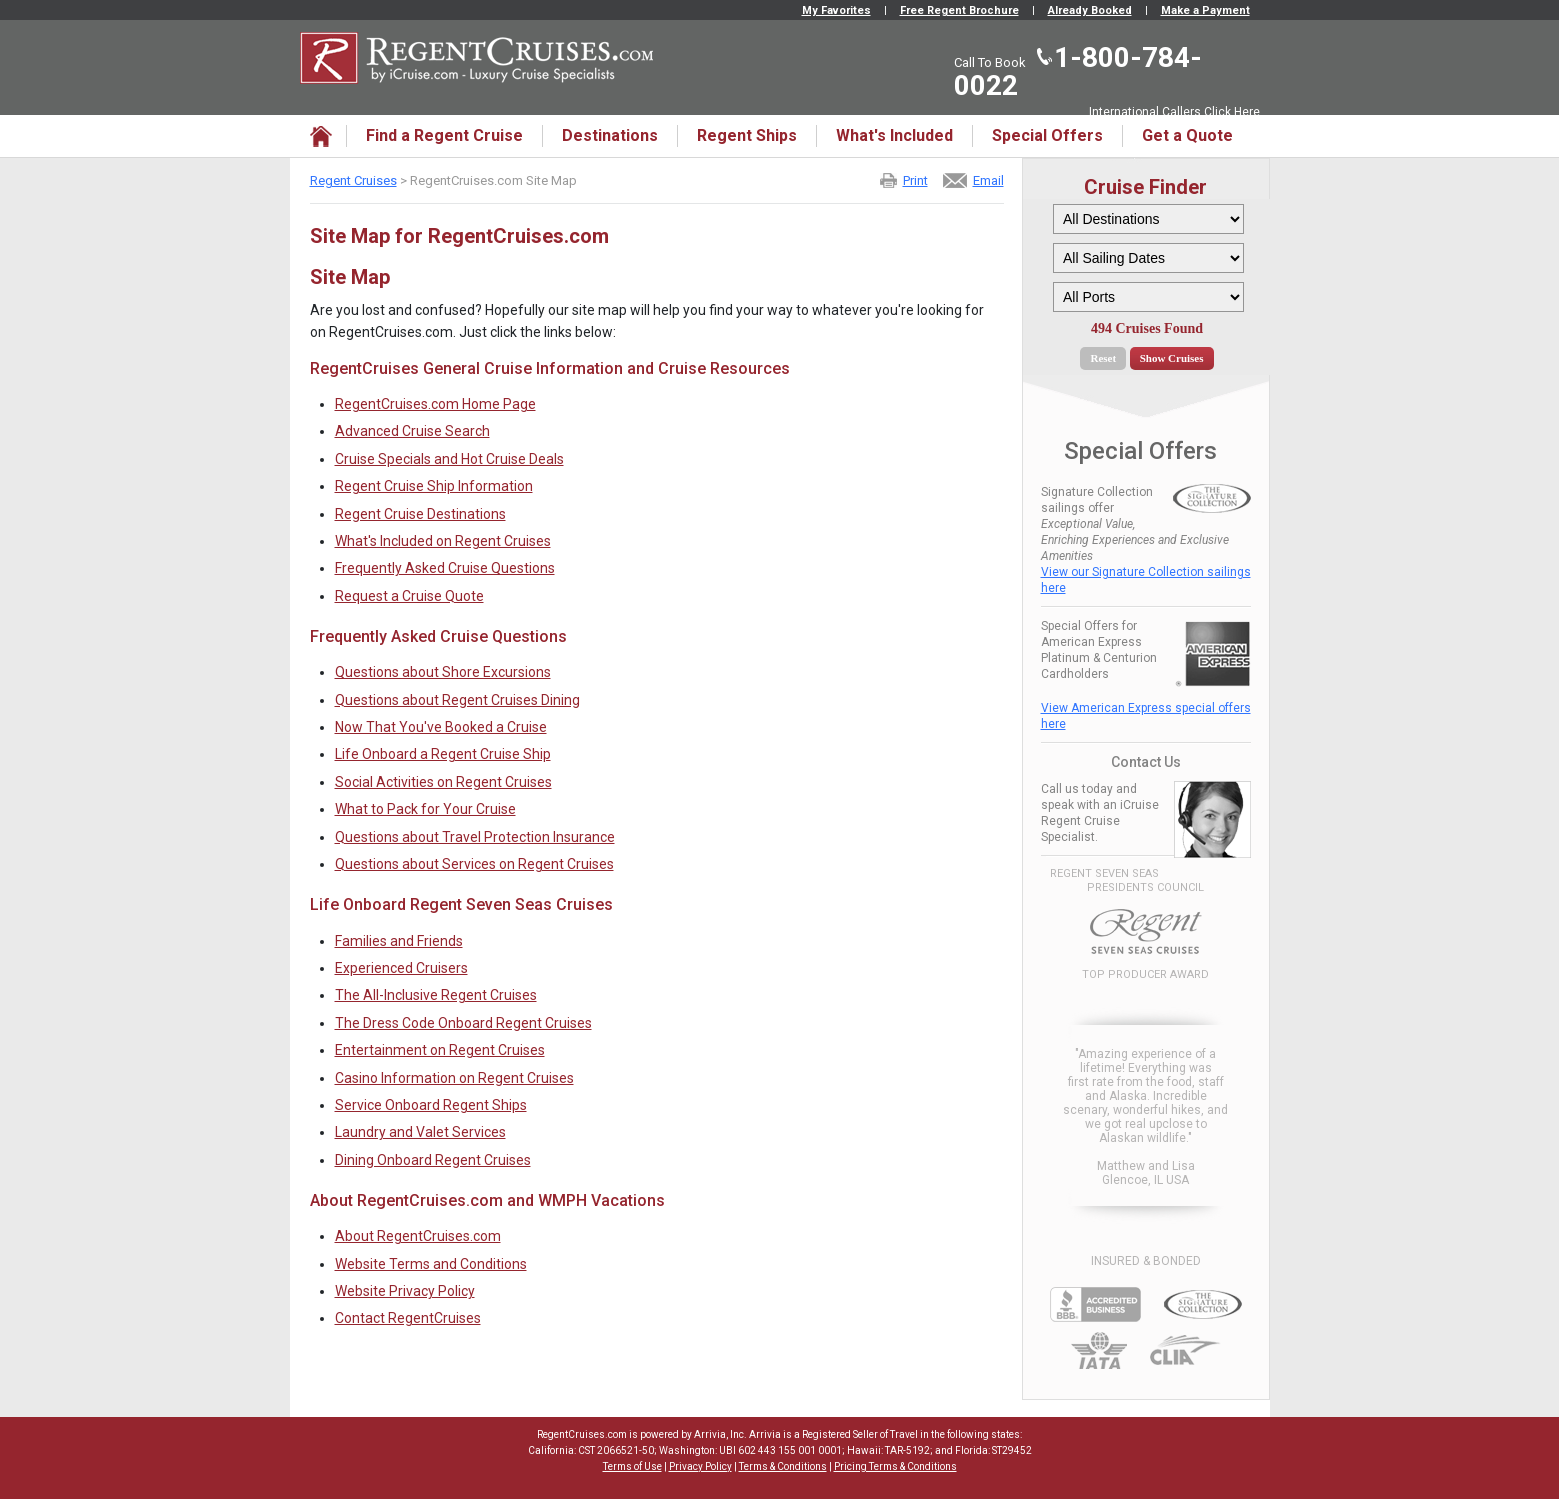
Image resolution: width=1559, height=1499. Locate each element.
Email (988, 180)
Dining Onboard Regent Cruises (433, 1160)
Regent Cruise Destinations (420, 514)
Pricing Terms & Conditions (895, 1466)
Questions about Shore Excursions (443, 672)
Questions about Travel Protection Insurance (475, 837)
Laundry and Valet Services (420, 1132)
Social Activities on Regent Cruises (443, 782)
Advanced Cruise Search (412, 431)
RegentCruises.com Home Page (435, 404)
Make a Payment (1205, 10)
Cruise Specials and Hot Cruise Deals (449, 459)
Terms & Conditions (783, 1466)
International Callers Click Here (1174, 112)
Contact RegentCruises (408, 1318)
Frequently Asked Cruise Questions (445, 568)
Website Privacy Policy (405, 1291)
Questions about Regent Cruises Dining (457, 700)
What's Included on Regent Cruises (443, 541)
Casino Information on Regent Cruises (454, 1078)
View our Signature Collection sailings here (1146, 580)
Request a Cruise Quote (409, 596)
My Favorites (836, 10)
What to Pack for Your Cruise (425, 809)
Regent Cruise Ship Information (434, 486)
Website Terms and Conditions (431, 1264)
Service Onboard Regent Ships (431, 1105)
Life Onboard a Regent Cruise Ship (443, 754)
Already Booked (1090, 10)
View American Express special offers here (1146, 716)
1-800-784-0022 (1078, 71)
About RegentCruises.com (418, 1236)
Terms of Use (632, 1466)
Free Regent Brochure (959, 10)
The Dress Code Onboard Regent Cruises (463, 1023)
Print (915, 180)
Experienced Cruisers (401, 968)
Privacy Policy (700, 1466)
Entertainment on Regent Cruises (440, 1050)
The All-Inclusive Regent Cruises (436, 995)
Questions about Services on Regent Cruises (474, 864)
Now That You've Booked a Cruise (441, 727)
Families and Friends (399, 941)
